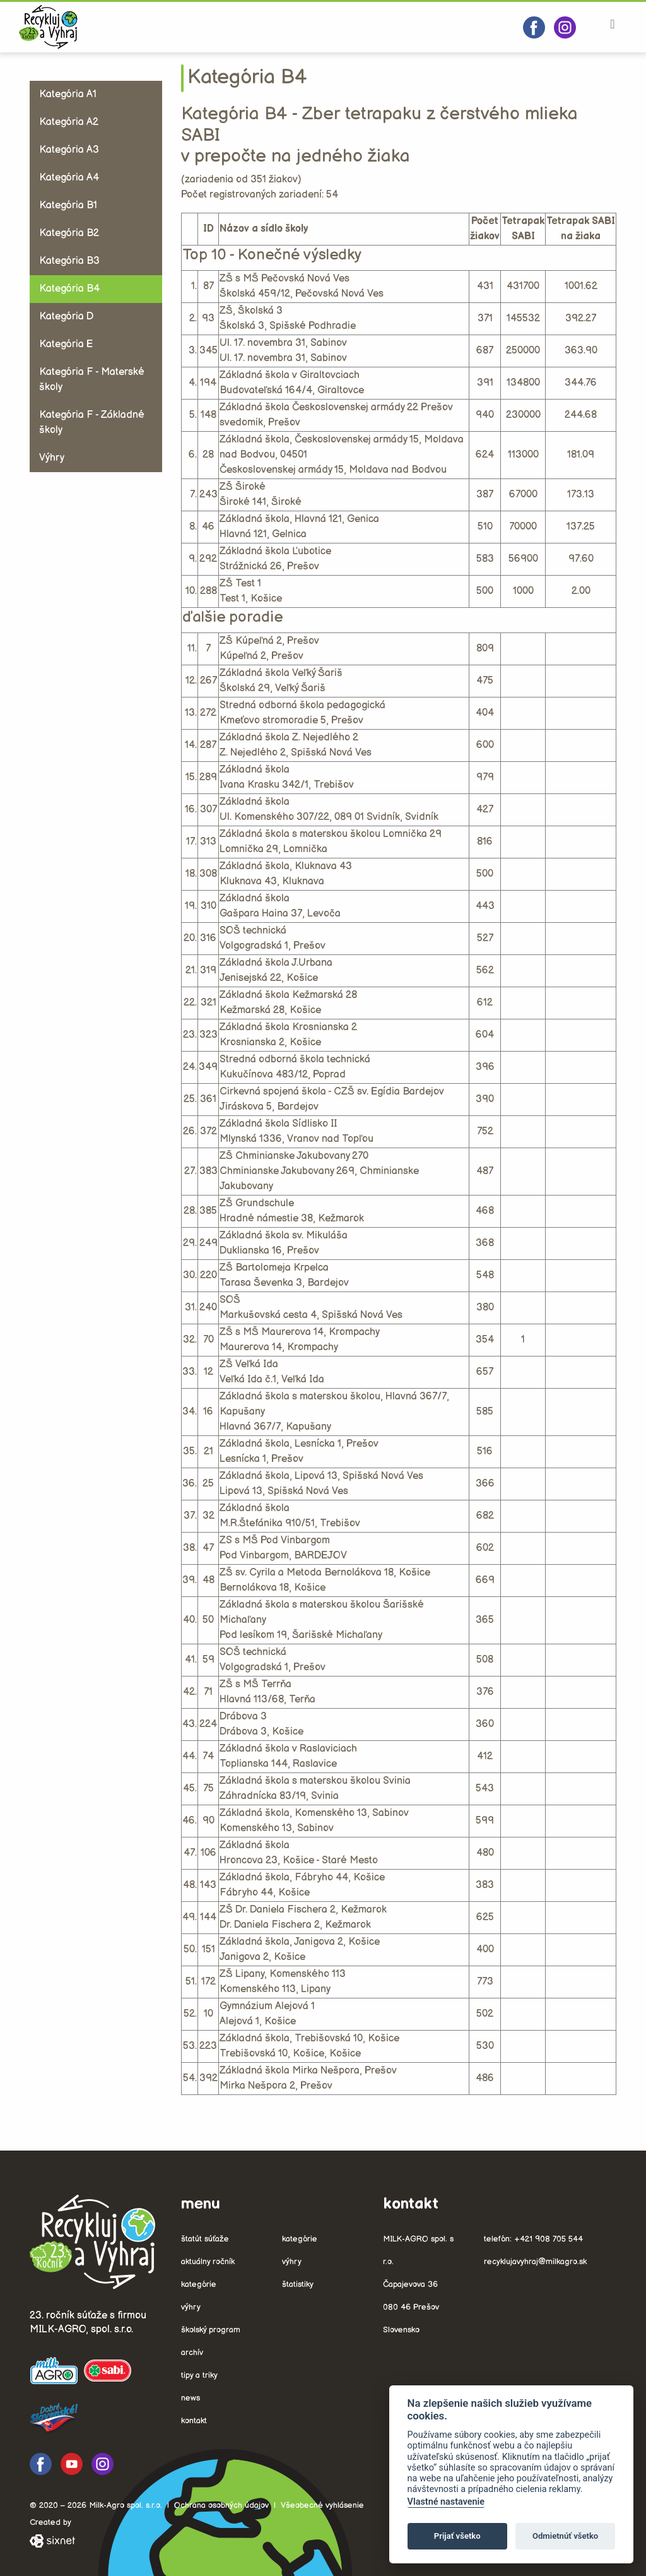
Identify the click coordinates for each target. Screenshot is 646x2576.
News (190, 2398)
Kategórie (198, 2284)
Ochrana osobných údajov (221, 2505)
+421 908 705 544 (548, 2239)
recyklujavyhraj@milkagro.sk (535, 2262)
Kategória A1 (68, 94)
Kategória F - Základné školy (91, 422)
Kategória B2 (69, 233)
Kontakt (194, 2421)
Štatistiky (298, 2284)
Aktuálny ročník (208, 2262)
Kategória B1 (68, 205)
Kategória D (66, 317)
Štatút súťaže (205, 2239)
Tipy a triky (199, 2375)
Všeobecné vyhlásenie (322, 2505)
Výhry (51, 458)
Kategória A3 (69, 150)
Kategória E (66, 344)
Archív (192, 2352)
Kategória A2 (68, 122)
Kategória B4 (69, 289)
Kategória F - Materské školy (91, 379)
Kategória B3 (69, 261)
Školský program (210, 2330)
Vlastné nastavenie (446, 2501)
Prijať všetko (457, 2536)
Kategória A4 (69, 178)
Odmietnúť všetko (565, 2536)
